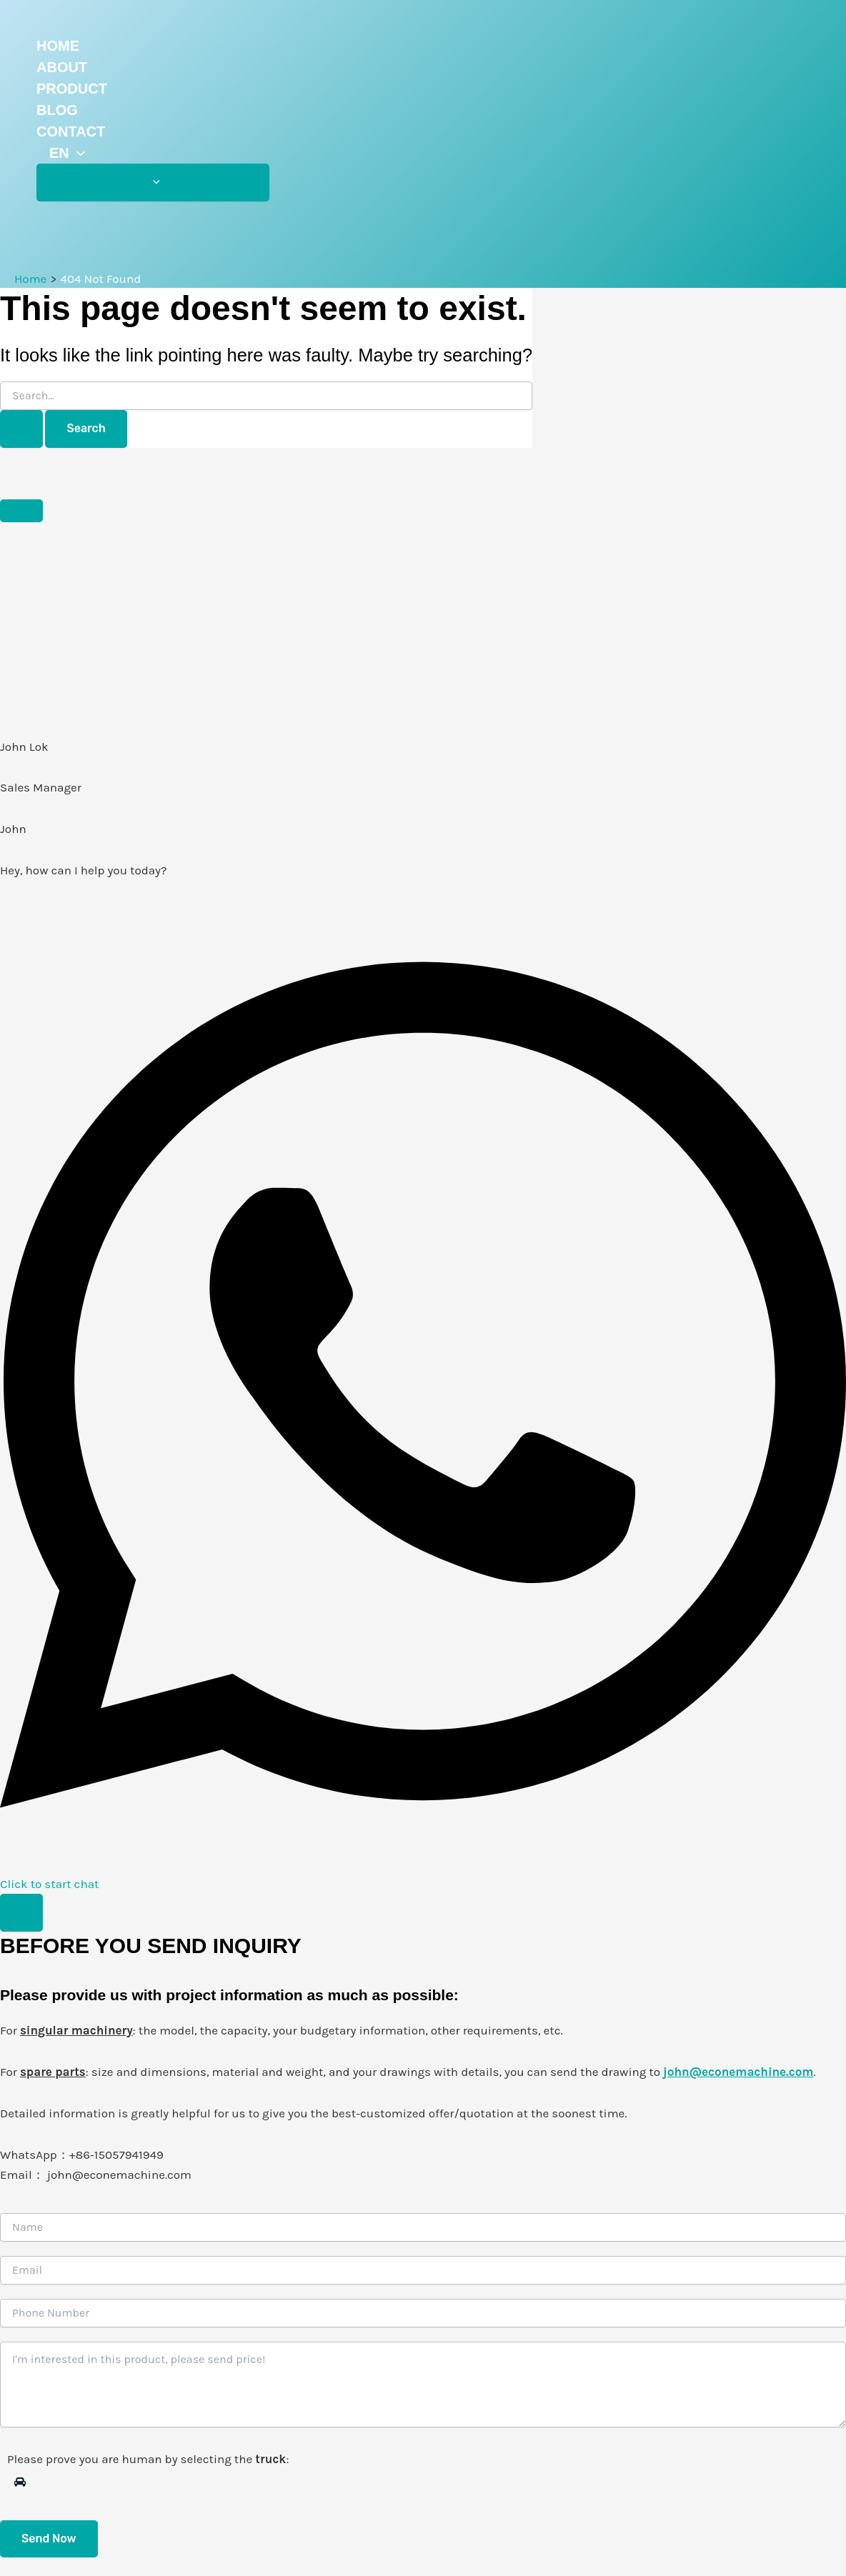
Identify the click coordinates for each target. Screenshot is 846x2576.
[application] (77, 153)
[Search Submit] (21, 429)
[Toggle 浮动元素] (21, 1913)
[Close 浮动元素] (21, 510)
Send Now (48, 2538)
